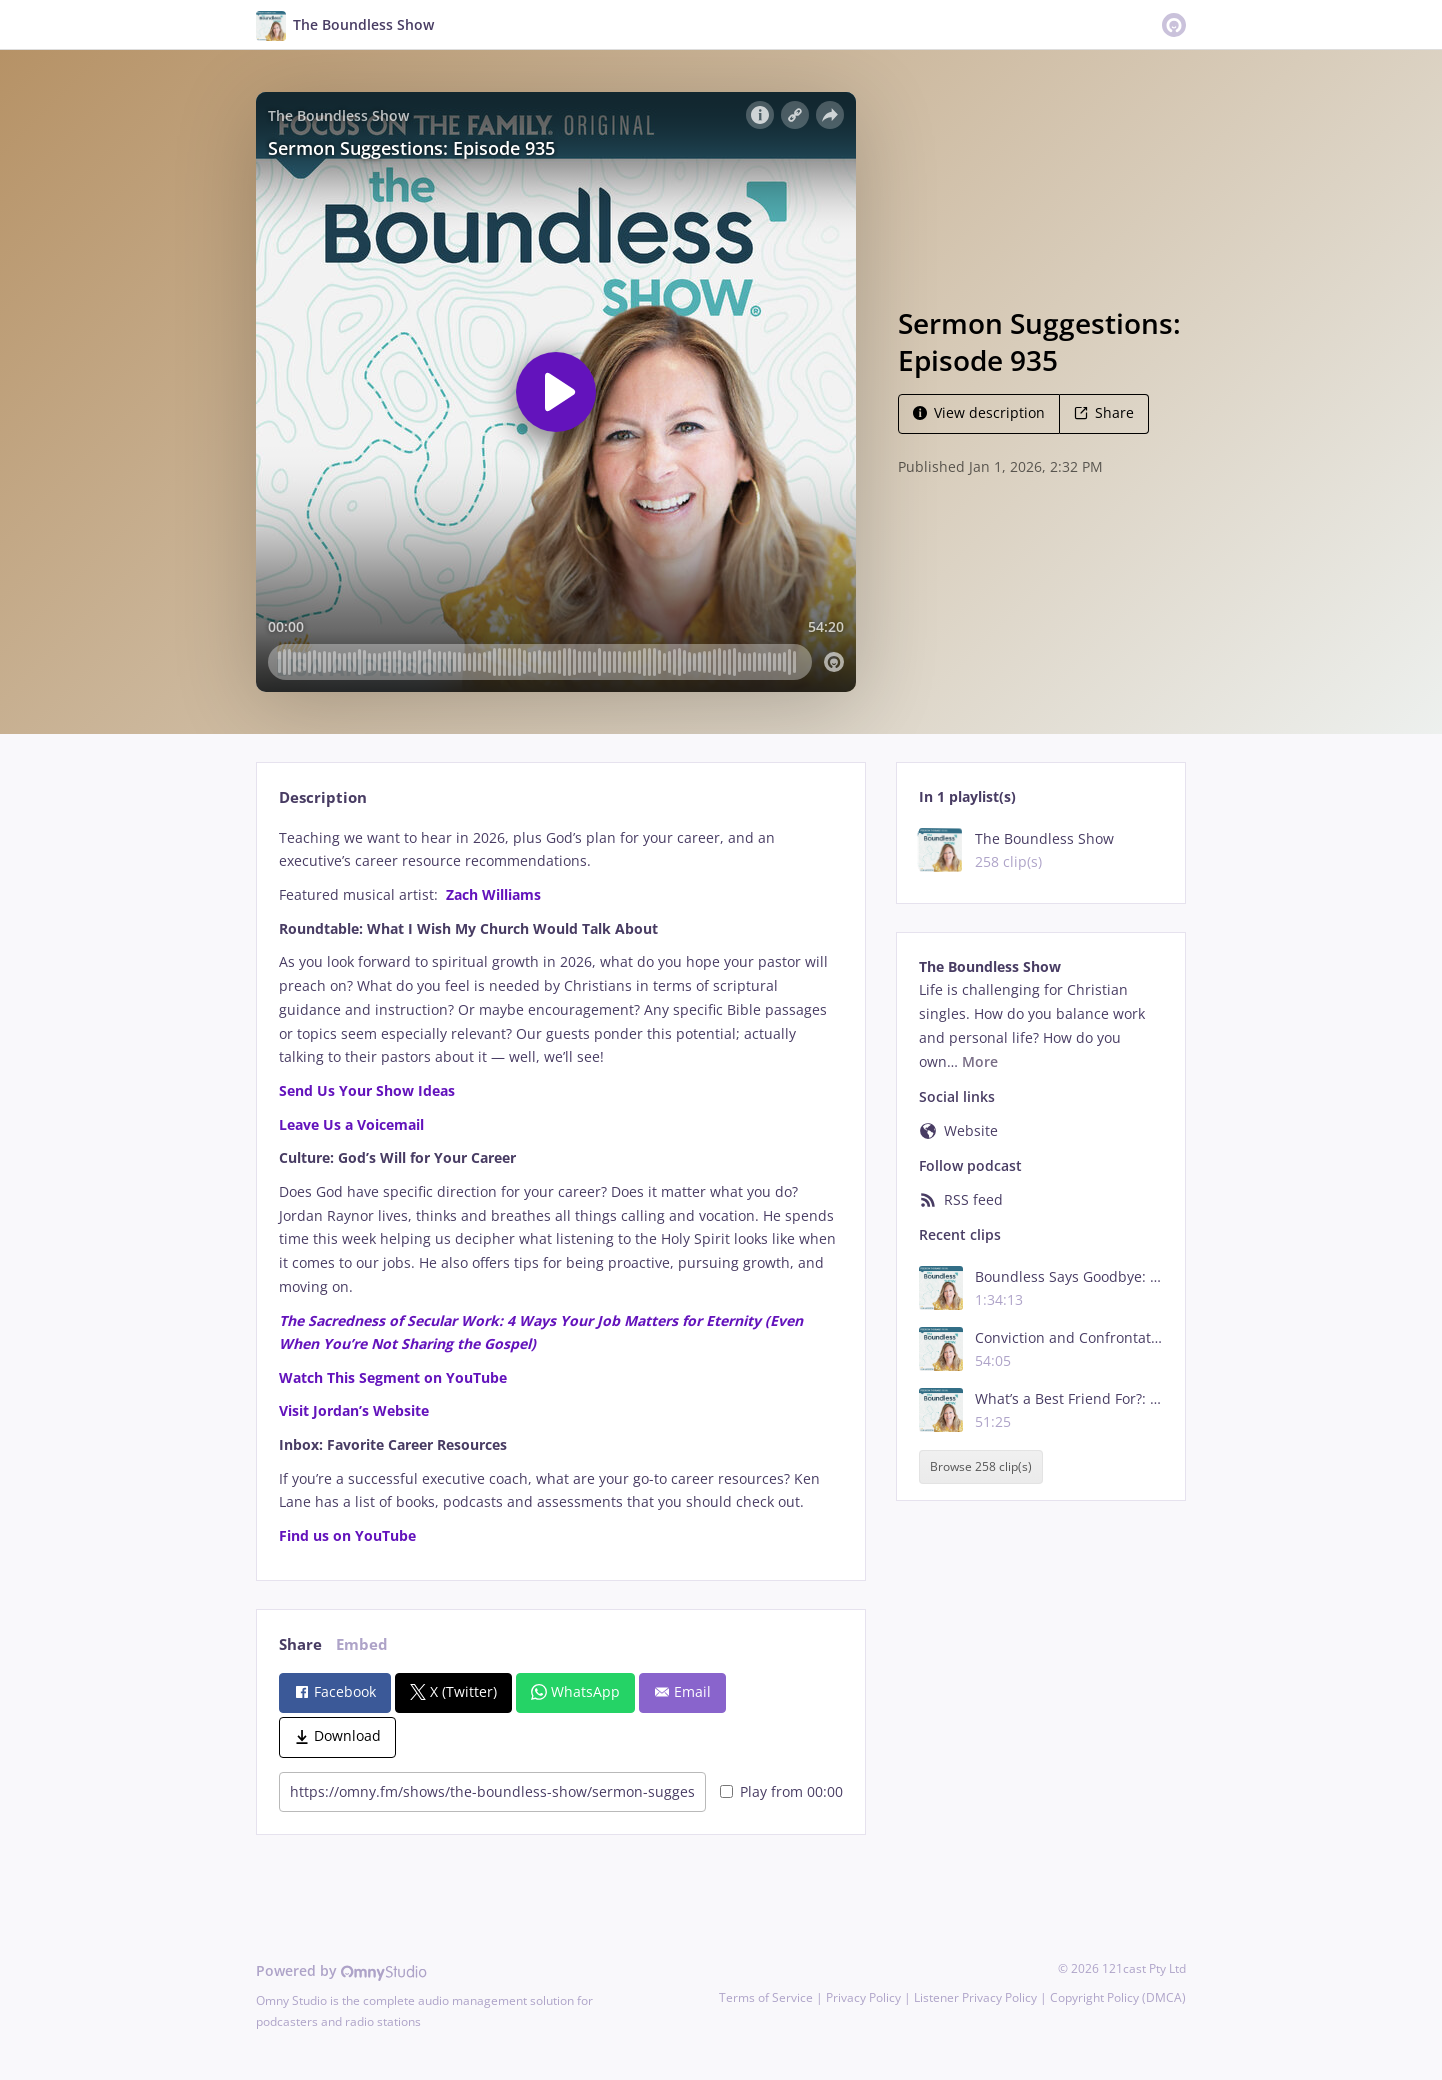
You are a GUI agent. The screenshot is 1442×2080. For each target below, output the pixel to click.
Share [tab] (300, 1644)
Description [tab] (323, 797)
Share (1104, 412)
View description (979, 412)
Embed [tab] (362, 1644)
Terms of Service (766, 1997)
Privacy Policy (863, 1997)
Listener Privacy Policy (975, 1997)
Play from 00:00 (781, 1791)
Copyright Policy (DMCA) (1118, 1997)
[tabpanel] (560, 1187)
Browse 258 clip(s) (981, 1466)
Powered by (341, 1970)
